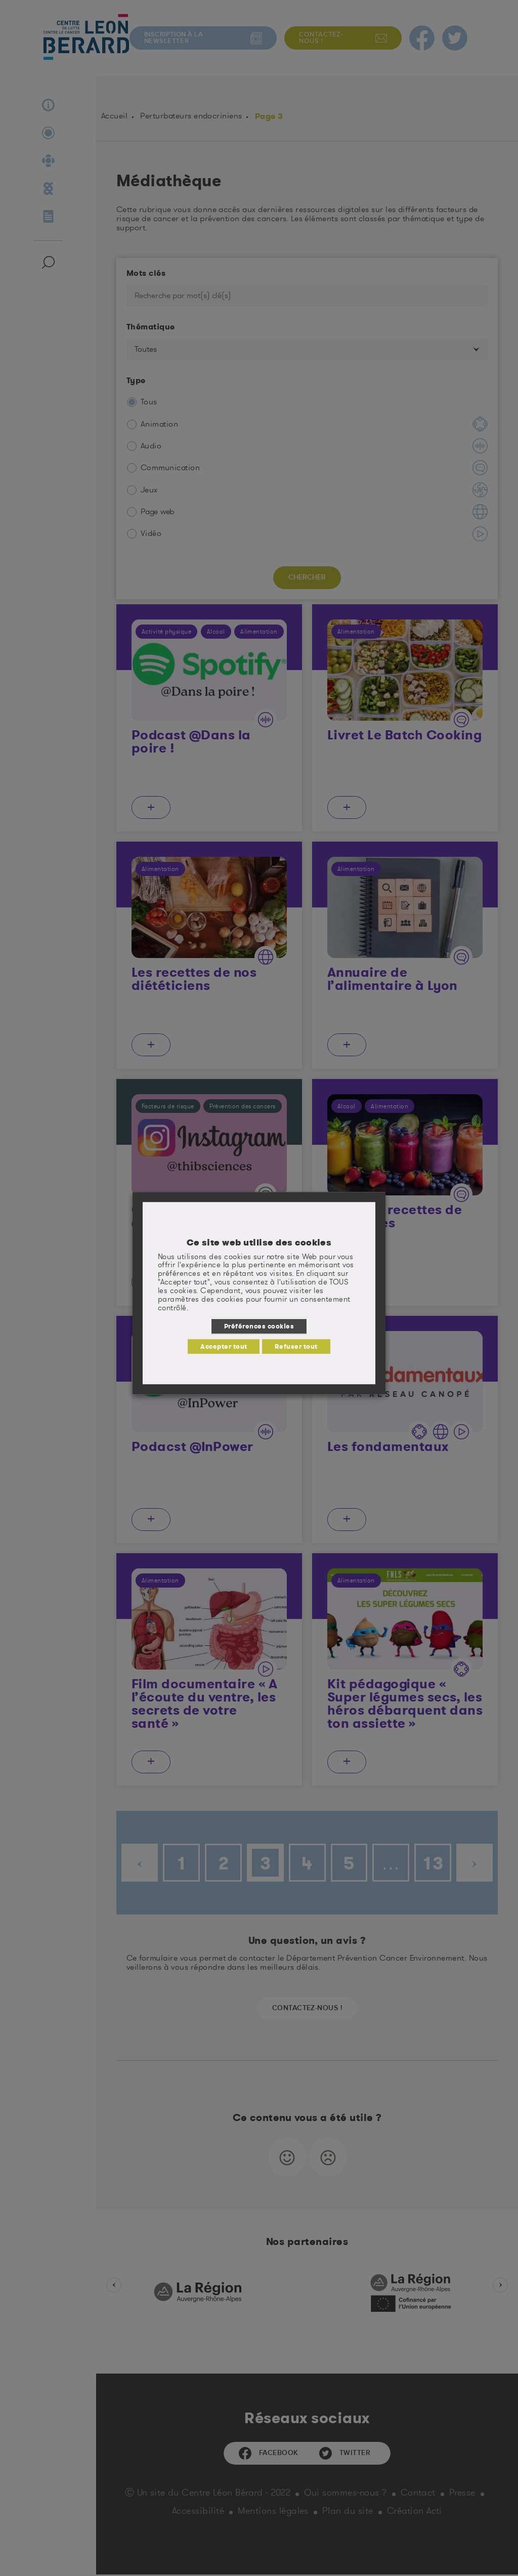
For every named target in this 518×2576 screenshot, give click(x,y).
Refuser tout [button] (296, 1346)
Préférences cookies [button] (259, 1326)
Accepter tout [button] (223, 1346)
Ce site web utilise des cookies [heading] (259, 1242)
